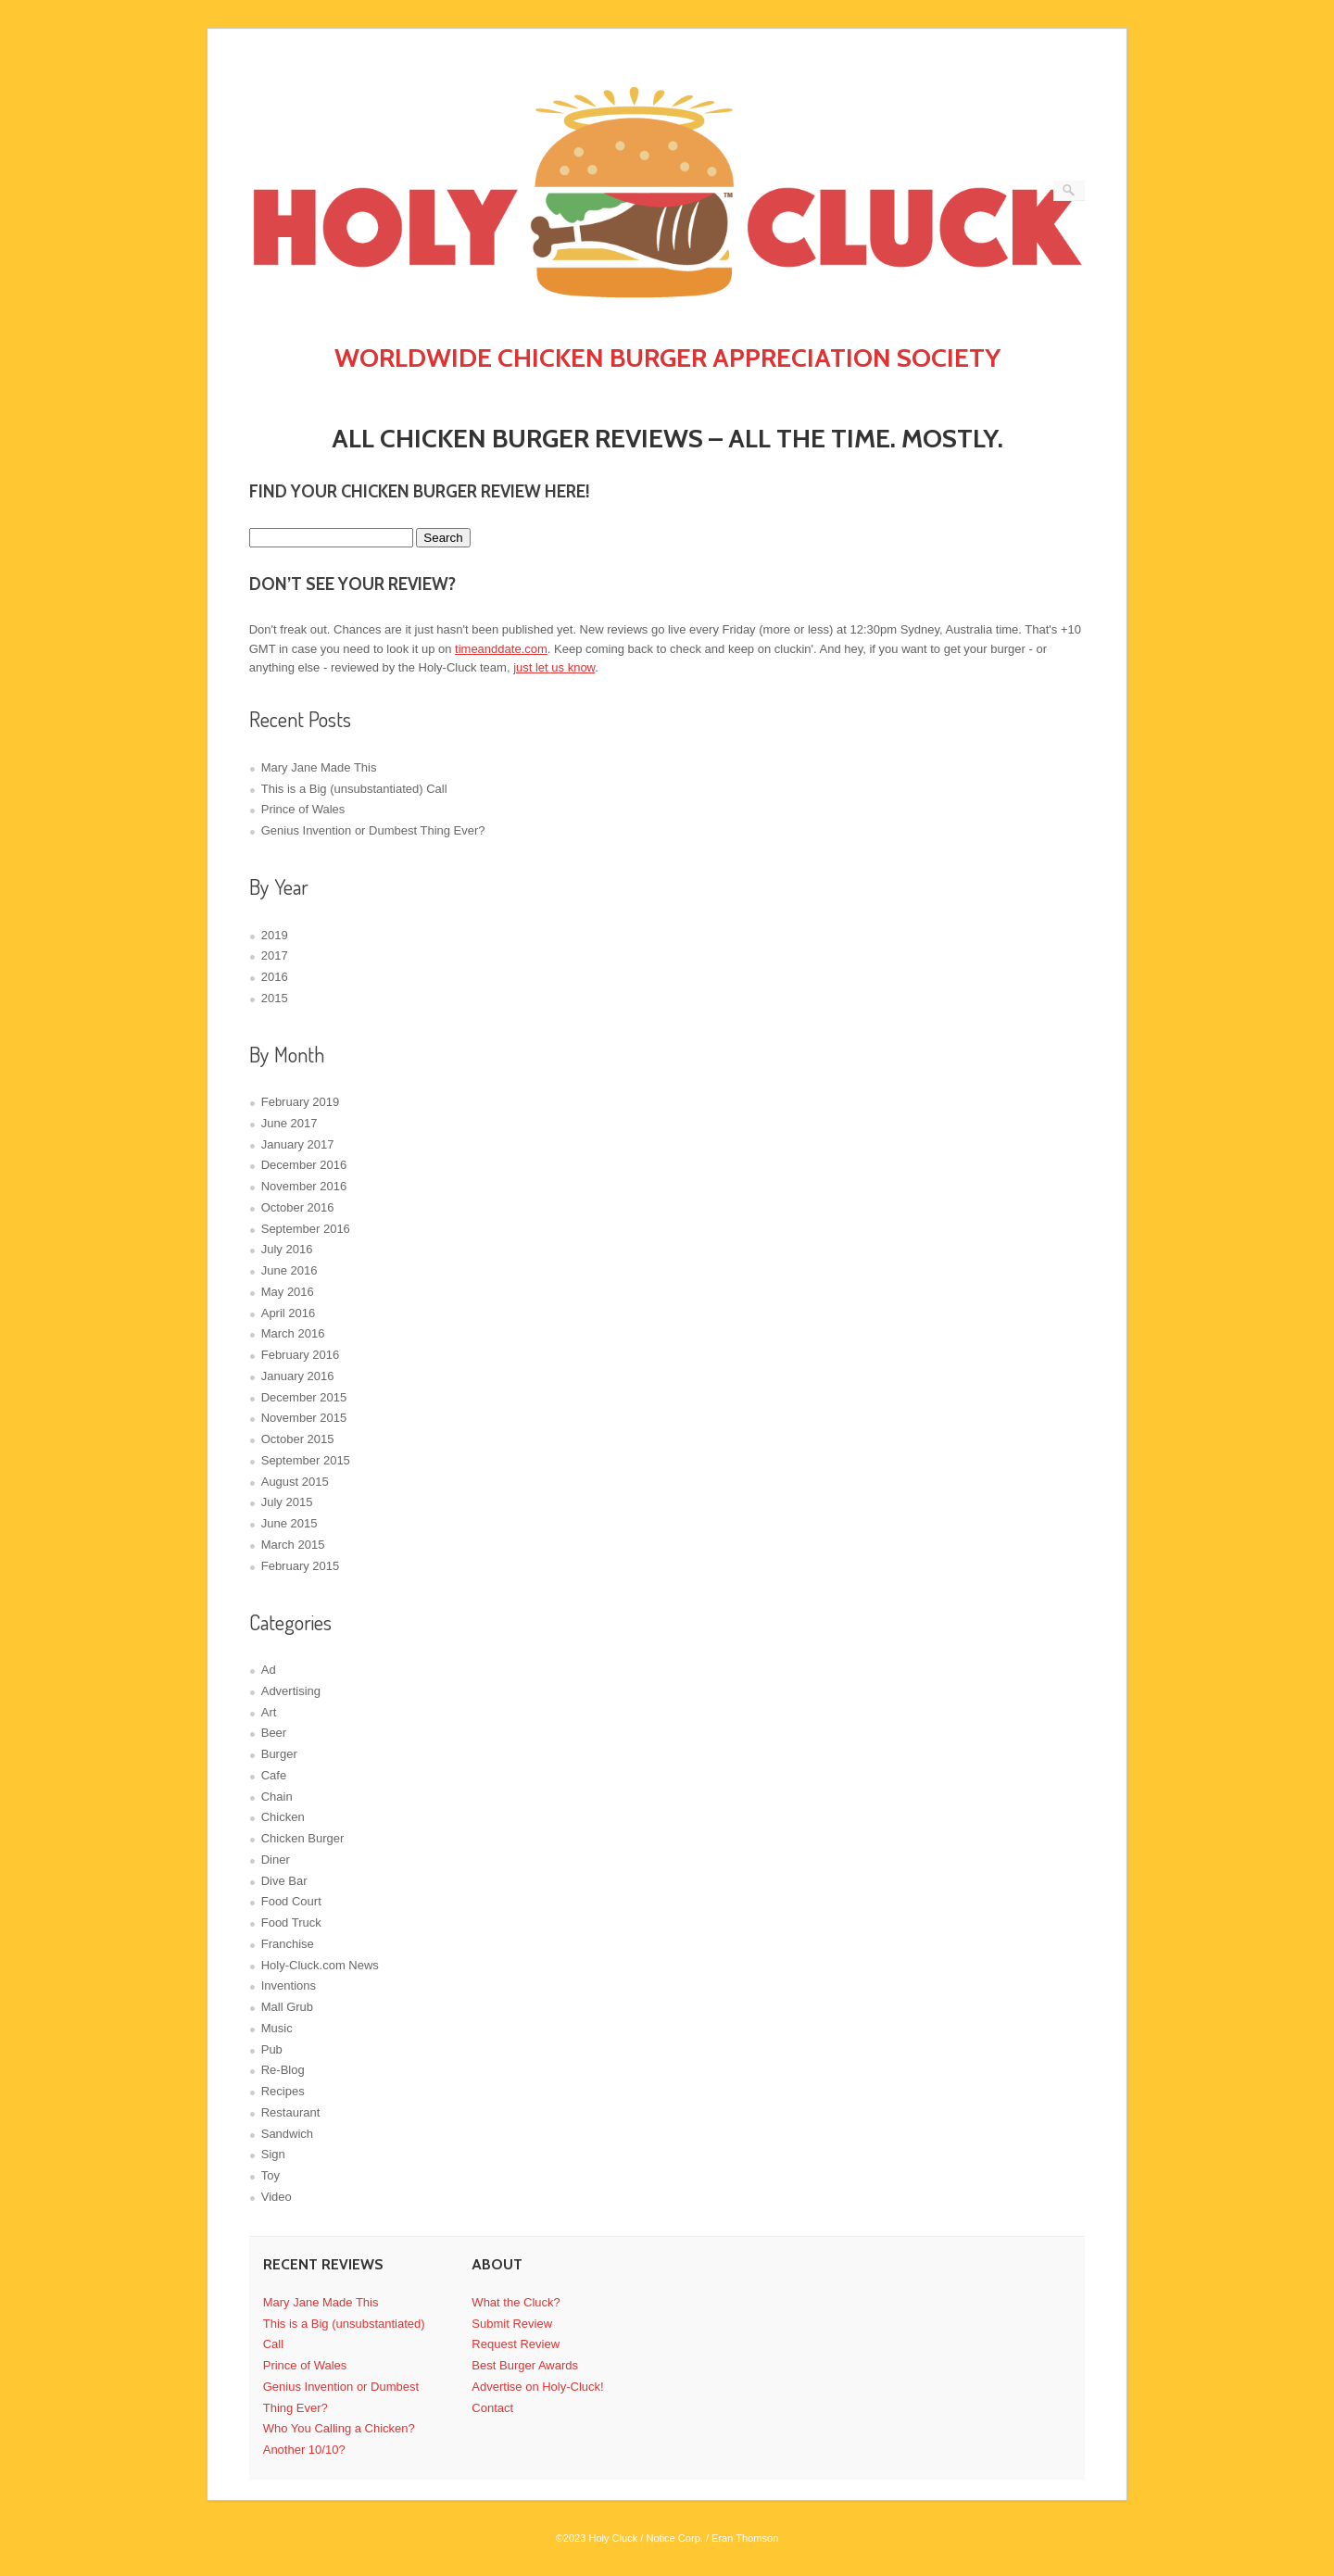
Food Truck (291, 1922)
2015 (274, 998)
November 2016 (304, 1186)
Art (269, 1712)
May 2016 (287, 1292)
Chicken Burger (303, 1838)
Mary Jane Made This (319, 767)
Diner (275, 1859)
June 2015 (289, 1523)
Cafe (273, 1775)
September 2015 (305, 1460)
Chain (277, 1796)
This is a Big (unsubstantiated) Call (354, 789)
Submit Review (512, 2324)
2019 (274, 935)
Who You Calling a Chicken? (339, 2428)
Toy (270, 2175)
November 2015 (304, 1418)
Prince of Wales (303, 809)
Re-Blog (283, 2070)
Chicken (283, 1817)
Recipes (283, 2091)
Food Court (291, 1901)
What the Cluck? (516, 2302)
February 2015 (300, 1566)
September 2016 (305, 1229)
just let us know (554, 667)
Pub (272, 2049)
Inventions (288, 1985)
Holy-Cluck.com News (320, 1965)
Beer (273, 1733)
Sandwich (287, 2134)
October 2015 (297, 1439)
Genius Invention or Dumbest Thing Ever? (373, 830)
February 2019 (300, 1102)
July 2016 (287, 1249)
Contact (492, 2408)
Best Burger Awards (525, 2365)
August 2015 (295, 1482)
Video (276, 2197)
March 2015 (293, 1545)
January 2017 (297, 1144)
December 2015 (304, 1397)
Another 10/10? (304, 2450)
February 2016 (300, 1355)
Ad (268, 1670)
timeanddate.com (501, 649)
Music (277, 2028)
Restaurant (291, 2112)
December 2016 (304, 1165)
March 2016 (293, 1333)
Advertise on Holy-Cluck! (537, 2387)
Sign (273, 2154)
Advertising (291, 1691)
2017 (274, 955)
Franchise (287, 1944)
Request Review (516, 2344)
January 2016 (297, 1376)
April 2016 (288, 1313)
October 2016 (297, 1207)
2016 (274, 977)
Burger (279, 1754)
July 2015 (287, 1502)
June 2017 (289, 1123)
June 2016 (289, 1270)
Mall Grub (287, 2007)
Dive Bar (284, 1881)
